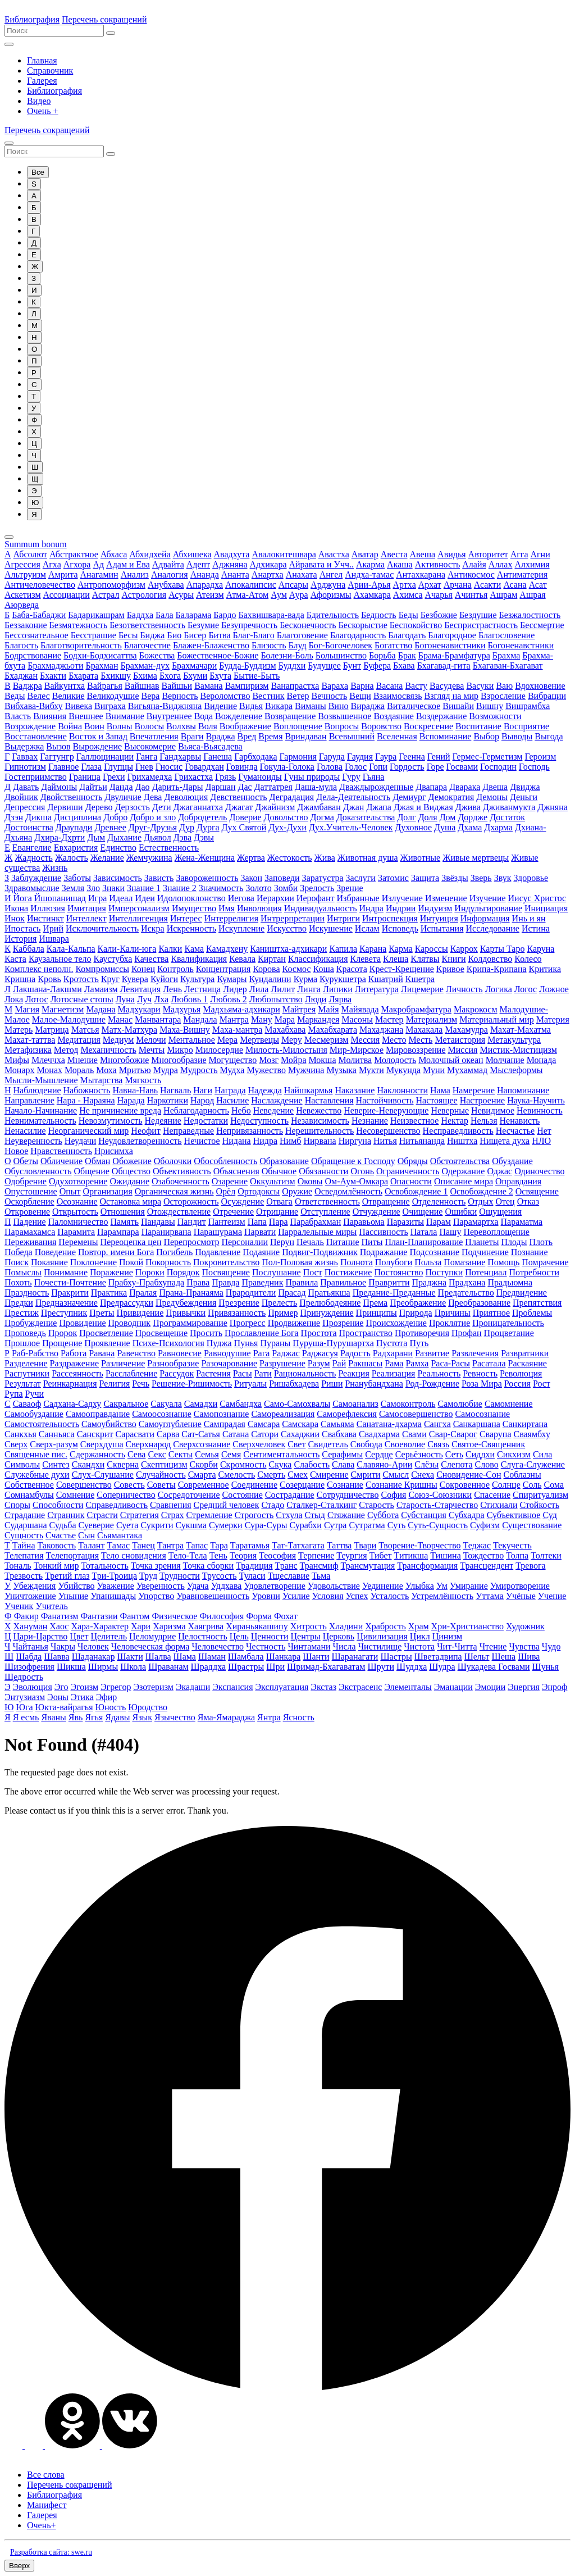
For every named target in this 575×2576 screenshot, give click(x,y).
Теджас (477, 1545)
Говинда (242, 766)
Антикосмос (471, 574)
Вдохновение (540, 685)
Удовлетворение (274, 1586)
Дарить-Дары (177, 787)
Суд (549, 1515)
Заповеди (282, 878)
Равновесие (180, 1353)
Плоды (514, 1242)
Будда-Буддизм (247, 665)
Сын (86, 1535)
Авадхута (232, 554)
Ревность (480, 1373)
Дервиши (65, 807)
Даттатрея (273, 787)
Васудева (447, 685)
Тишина (445, 1555)
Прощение (62, 1343)
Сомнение (75, 1495)
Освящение (537, 1191)
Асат (538, 584)
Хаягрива (206, 1626)
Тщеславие (288, 1575)
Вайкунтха (64, 685)
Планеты (482, 1242)
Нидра (265, 1141)
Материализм (432, 1019)
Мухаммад (467, 1070)
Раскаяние (527, 1363)
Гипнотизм (25, 766)
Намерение (474, 1090)
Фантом (135, 1616)
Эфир (106, 1697)
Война (70, 726)
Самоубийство (108, 1424)
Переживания (30, 1242)
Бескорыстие (363, 625)
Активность (437, 564)
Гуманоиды (260, 777)
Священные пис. (35, 1454)
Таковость (56, 1545)
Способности (58, 1505)
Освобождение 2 (481, 1191)
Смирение (329, 1474)
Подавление (217, 1252)
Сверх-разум (54, 1444)
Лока (13, 999)
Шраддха (208, 1666)
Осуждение (242, 1201)
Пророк (62, 1333)
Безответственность (147, 625)
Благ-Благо (254, 635)
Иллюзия (47, 908)
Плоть (541, 1242)
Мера (227, 1039)
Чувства (524, 1646)
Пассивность (383, 1232)
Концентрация (223, 969)
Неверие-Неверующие (386, 1110)
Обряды (413, 1161)
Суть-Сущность (438, 1525)
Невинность (540, 1110)
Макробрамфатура (416, 1009)
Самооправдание (98, 1414)
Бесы (128, 635)
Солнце (506, 1484)
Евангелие (32, 847)
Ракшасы (365, 1363)
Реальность (438, 1373)
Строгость (254, 1515)
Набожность (87, 1090)
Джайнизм (275, 807)
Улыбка (419, 1586)
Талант (91, 1545)
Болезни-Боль (287, 655)
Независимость (320, 1120)
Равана (102, 1353)
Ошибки (461, 1211)
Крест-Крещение (401, 969)
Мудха (232, 1070)
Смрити (366, 1474)
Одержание (463, 1171)
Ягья (94, 1717)
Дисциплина (77, 817)
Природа (415, 1312)
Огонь (362, 1171)
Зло (93, 888)
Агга (519, 554)
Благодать (407, 635)
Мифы (16, 1060)
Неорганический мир (88, 1130)
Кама (194, 948)
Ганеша (217, 756)
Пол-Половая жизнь (300, 1262)
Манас (120, 1019)
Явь (76, 1717)
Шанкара (283, 1656)
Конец (143, 969)
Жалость (71, 857)
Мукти (371, 1070)
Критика (545, 969)
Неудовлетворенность (139, 1141)
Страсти (101, 1515)
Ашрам (503, 594)
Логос (525, 989)
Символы (22, 1464)
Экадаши (193, 1687)
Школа (133, 1666)
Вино (338, 706)
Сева (136, 1454)
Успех (357, 1596)
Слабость (312, 1464)
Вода (203, 716)
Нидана (236, 1141)
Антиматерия (522, 574)
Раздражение (74, 1363)
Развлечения (475, 1353)
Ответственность (327, 1201)
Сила (542, 1454)
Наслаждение (276, 1100)
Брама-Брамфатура (454, 655)
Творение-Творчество (419, 1545)
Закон (251, 878)
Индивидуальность (320, 908)
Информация (485, 918)
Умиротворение (520, 1586)
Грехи (114, 777)
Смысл (396, 1474)
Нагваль (175, 1090)
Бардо (224, 615)
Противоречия (422, 1333)
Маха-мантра (237, 1029)
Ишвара (54, 938)
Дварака (464, 787)
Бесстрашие (93, 635)
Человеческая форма (150, 1646)
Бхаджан (21, 675)
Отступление (325, 1211)
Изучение (487, 898)
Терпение (316, 1555)
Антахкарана (420, 574)
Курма (305, 979)
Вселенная (397, 736)
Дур (186, 827)
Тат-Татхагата (298, 1545)
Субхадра (467, 1515)
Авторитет (488, 554)
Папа (257, 1221)
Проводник (129, 1323)
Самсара (264, 1424)
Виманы (310, 706)
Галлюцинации (105, 756)
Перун (282, 1242)
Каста (15, 959)
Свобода (366, 1444)
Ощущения (500, 1211)
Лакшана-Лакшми (47, 989)
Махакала (423, 1029)
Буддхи (292, 665)
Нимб (290, 1141)
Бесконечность (308, 625)
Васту (416, 685)
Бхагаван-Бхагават (508, 665)
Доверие (245, 817)
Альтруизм (25, 574)
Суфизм (485, 1525)
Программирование (190, 1323)
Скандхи (88, 1464)
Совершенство (84, 1484)
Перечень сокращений (104, 19)
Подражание (384, 1252)
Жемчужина (149, 857)
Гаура (385, 756)
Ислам (367, 928)
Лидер (235, 989)
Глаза (91, 766)
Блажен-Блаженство (211, 645)
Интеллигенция (138, 918)
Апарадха (204, 584)
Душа (444, 827)
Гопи (378, 766)
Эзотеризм (153, 1687)
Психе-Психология (168, 1343)
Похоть (18, 1282)
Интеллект (86, 918)
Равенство (136, 1353)
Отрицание (277, 1211)
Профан (466, 1333)
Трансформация (427, 1565)
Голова (330, 766)
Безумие (203, 625)
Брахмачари (194, 665)
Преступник (64, 1312)
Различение (123, 1363)
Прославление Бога (262, 1333)
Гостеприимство (35, 777)
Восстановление (35, 736)
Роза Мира (482, 1383)
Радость (355, 1353)
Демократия (451, 797)
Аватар (365, 554)
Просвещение (161, 1333)
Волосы (150, 726)
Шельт (477, 1656)
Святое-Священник (488, 1444)
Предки (18, 1302)
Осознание (77, 1201)
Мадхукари (139, 1009)
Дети (161, 807)
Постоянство (398, 1272)
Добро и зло (153, 817)
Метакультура (514, 1039)
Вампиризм (247, 685)
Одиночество (539, 1171)
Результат (22, 1383)
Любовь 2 (228, 999)
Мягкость (143, 1080)
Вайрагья (104, 685)
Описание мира (463, 1181)
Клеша (395, 959)
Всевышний (352, 736)
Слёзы (426, 1464)
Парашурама (218, 1232)
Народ (202, 1100)
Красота (351, 969)
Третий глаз (67, 1575)
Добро (115, 817)
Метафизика (28, 1050)
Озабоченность (180, 1181)
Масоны (357, 1019)
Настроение (482, 1100)
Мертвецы (259, 1039)
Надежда (265, 1090)
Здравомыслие (32, 888)
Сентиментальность (281, 1454)
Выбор (486, 736)
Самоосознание (161, 1414)
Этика (82, 1697)
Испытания (442, 928)
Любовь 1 (189, 999)
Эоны (58, 1697)
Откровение (27, 1211)
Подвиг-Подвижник (320, 1252)
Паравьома (363, 1221)
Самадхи (201, 1404)
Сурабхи (305, 1525)
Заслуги (361, 878)
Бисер (195, 635)
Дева (153, 797)
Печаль (310, 1242)
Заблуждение (36, 878)
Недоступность (259, 1120)
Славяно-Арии (384, 1464)
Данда (121, 787)
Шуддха (411, 1666)
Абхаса (114, 554)
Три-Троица (114, 1575)
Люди (316, 999)
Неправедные (188, 1130)
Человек (93, 1646)
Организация (108, 1191)
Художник (525, 1626)
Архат (429, 584)
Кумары (232, 979)
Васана (389, 685)
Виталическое (413, 706)
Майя (328, 1009)
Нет (544, 1130)
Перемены (78, 1242)
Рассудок (176, 1373)
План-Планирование (424, 1242)
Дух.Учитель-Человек (351, 827)
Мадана (100, 1009)
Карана (372, 948)
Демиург (409, 797)
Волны (120, 726)
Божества (157, 655)
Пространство (366, 1333)
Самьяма (337, 1424)
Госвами (462, 766)
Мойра (294, 1060)
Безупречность (249, 625)
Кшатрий (385, 979)
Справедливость (116, 1505)
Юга (24, 1707)
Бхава (404, 665)
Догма (322, 817)
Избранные (358, 898)
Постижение (348, 1272)
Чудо (551, 1646)
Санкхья (20, 1434)
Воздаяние (393, 716)
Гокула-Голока (287, 766)
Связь (438, 1444)
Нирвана (319, 1141)
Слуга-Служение (533, 1464)
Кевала (242, 959)
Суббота (383, 1515)
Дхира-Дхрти (59, 837)
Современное (203, 1484)
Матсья (85, 1029)
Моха (106, 1070)
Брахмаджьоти (55, 665)
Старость (376, 1505)
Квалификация (199, 959)
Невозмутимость (111, 1120)
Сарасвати (134, 1434)
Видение (220, 706)
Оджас (499, 1171)
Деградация (292, 797)
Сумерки (226, 1525)
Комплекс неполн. (38, 969)
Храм (418, 1626)
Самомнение (509, 1404)
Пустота (392, 1343)
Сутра (335, 1525)
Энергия (524, 1687)
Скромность (243, 1464)
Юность (110, 1707)
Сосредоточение (189, 1495)
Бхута (220, 675)
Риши (332, 1383)
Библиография (32, 19)
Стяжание (346, 1515)
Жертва (251, 857)
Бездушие (478, 615)
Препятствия (537, 1302)
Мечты (152, 1050)
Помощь (503, 1262)
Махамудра (466, 1029)
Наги (202, 1090)
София (393, 1495)
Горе (435, 766)
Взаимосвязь (397, 696)
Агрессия (22, 564)
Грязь (225, 777)
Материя (552, 1019)
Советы (161, 1484)
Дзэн (13, 817)
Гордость (407, 766)
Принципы (376, 1312)
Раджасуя (320, 1353)
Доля (427, 817)
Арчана (458, 584)
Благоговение (302, 635)
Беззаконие (25, 625)
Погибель (174, 1252)
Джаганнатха (198, 807)
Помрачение (545, 1262)
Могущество (233, 1060)
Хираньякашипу (257, 1626)
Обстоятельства (460, 1161)
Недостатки (206, 1120)
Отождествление (179, 1211)
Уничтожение (30, 1596)
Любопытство (276, 999)
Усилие (296, 1596)
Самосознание (482, 1414)
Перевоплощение (496, 1232)
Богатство (393, 645)
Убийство (76, 1586)
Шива (529, 1656)
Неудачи (80, 1141)
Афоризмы (331, 594)
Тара (219, 1545)
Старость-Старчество (437, 1505)
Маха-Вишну (184, 1029)
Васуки (480, 685)
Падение (29, 1221)
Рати (263, 1373)
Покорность (168, 1262)
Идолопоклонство (191, 898)
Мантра (234, 1019)
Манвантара (158, 1019)
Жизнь (54, 868)
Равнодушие (227, 1353)
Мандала (200, 1019)
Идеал (121, 898)
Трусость (219, 1575)
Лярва (340, 999)
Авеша (423, 554)
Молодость (395, 1060)
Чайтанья (30, 1646)
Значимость (221, 888)
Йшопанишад (60, 898)
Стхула (289, 1515)
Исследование (492, 928)
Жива (324, 857)
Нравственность (61, 1151)
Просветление (106, 1333)
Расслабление (131, 1373)
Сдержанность (97, 1454)
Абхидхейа (149, 554)
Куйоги (164, 979)
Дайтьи (93, 787)
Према (375, 1302)
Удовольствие (334, 1586)
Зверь (481, 878)
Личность (464, 989)
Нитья (385, 1141)
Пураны (275, 1343)
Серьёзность (419, 1454)
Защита (425, 878)
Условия (328, 1596)
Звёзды (454, 878)
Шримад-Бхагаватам (326, 1666)
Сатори (265, 1434)
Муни (434, 1070)
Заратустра (323, 878)
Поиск (16, 1262)
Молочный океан (450, 1060)
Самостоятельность (41, 1424)
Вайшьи (177, 685)
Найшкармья (308, 1090)
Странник (65, 1515)
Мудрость (199, 1070)
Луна (125, 999)
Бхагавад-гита (444, 665)
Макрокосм (476, 1009)
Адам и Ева (128, 564)
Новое (16, 1151)
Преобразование (479, 1302)
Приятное (491, 1312)
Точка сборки (208, 1565)
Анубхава (166, 584)
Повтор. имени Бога (116, 1252)
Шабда (29, 1656)
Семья (207, 1454)
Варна (361, 685)
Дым (96, 837)
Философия (221, 1616)
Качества (151, 959)
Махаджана (381, 1029)
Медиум (118, 1039)
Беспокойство (416, 625)
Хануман (30, 1626)
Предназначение (66, 1302)
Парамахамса (29, 1232)
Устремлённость (442, 1596)
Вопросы (342, 726)
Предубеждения (186, 1302)
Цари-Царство (40, 1636)
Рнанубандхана (374, 1383)
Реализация (394, 1373)
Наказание (355, 1090)
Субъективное (514, 1515)
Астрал (106, 594)
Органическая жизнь (174, 1191)
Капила (343, 948)
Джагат (239, 807)
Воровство (381, 726)
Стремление (209, 1515)
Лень (172, 989)
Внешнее (86, 716)
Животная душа (367, 857)
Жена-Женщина (205, 857)
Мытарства (101, 1080)
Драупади (74, 827)
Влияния (49, 716)
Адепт (198, 564)
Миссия (463, 1050)
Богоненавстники (521, 645)
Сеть (454, 1454)
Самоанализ (355, 1404)
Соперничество (126, 1495)
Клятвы (424, 959)
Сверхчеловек (258, 1444)
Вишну (489, 706)
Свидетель (328, 1444)
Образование (284, 1161)
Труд (148, 1575)
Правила (301, 1282)
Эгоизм (85, 1687)
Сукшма (191, 1525)
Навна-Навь (135, 1090)
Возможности (495, 716)
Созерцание (302, 1484)
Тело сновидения (133, 1555)
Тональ (17, 1565)
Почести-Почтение (70, 1282)
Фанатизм (60, 1616)
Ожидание (129, 1181)
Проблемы (532, 1312)
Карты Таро (502, 948)
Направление (29, 1100)
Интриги (343, 918)
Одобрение (25, 1181)
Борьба (382, 655)
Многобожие (124, 1060)
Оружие (297, 1191)
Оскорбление (29, 1201)
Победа (18, 1252)
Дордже (472, 817)
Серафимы (342, 1454)
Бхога (170, 675)
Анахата (301, 574)
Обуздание (512, 1161)
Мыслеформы (516, 1070)
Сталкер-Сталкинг (321, 1505)
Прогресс (248, 1323)
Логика (498, 989)
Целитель (108, 1636)
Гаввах (25, 756)
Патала (423, 1232)
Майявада (360, 1009)
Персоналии (244, 1242)
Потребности (534, 1272)
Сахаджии (300, 1434)
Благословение (506, 635)
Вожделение (238, 716)
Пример (283, 1312)
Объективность (182, 1171)
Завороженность (207, 878)
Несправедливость (458, 1130)
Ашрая (532, 594)
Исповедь (400, 928)
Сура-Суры (266, 1525)
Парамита (76, 1232)
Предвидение (521, 1292)
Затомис (393, 878)
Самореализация (282, 1414)
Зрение (349, 888)
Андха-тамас (369, 574)
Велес (38, 696)
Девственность (238, 797)
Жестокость (289, 857)
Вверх (19, 2565)
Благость (21, 645)
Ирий (53, 928)
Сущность (23, 1535)
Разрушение (282, 1363)
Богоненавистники (449, 645)
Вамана (208, 685)
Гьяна (374, 777)
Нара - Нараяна (86, 1100)
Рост (541, 1383)
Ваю (504, 685)
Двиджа (525, 787)
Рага (261, 1353)
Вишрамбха (527, 706)
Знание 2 (180, 888)
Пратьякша (329, 1292)
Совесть (129, 1484)
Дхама (470, 827)
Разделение (26, 1363)
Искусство (287, 928)
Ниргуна (355, 1141)
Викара (279, 706)
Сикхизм (514, 1454)
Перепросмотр (191, 1242)
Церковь (338, 1636)
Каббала (28, 948)
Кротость (81, 979)
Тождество (483, 1555)
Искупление (241, 928)
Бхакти (53, 675)
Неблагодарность (196, 1110)
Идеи (144, 898)
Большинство (341, 655)
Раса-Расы (450, 1363)
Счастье (60, 1535)
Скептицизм (164, 1464)
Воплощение (297, 726)
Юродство (147, 1707)
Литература (377, 989)
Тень (218, 1555)
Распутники (26, 1373)
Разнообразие (173, 1363)
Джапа (378, 807)
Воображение (245, 726)
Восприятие (526, 726)
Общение (91, 1171)
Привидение (140, 1312)
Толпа (517, 1555)
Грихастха (193, 777)
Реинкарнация (70, 1383)
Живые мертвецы (475, 857)
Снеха (422, 1474)
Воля (207, 726)
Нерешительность (319, 1130)
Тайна (23, 1545)
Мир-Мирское (357, 1050)
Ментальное (191, 1039)
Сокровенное (465, 1484)
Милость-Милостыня (286, 1050)
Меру (291, 1039)
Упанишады (113, 1596)
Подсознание (434, 1252)
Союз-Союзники (440, 1495)
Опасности (411, 1181)
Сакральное (125, 1404)
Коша (323, 969)
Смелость (236, 1474)
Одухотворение (78, 1181)
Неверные (450, 1110)
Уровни (266, 1596)
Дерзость (132, 807)
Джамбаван (318, 807)
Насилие (232, 1100)
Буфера (377, 665)
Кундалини (270, 979)
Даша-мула (316, 787)
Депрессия (24, 807)
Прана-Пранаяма (191, 1292)
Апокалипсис (250, 584)
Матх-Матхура (130, 1029)
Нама (440, 1090)
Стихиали (498, 1505)
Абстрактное (73, 554)
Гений (438, 756)
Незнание (370, 1120)
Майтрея (299, 1009)
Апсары (293, 584)
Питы (372, 1242)
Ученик (18, 1606)
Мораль (79, 1070)
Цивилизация (382, 1636)
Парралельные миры (317, 1232)
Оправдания (518, 1181)
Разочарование (229, 1363)
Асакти (487, 584)
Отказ (528, 1201)
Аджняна (229, 564)
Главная (42, 60)
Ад (98, 564)
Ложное (554, 989)
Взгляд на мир (452, 696)
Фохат (286, 1616)
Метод (66, 1050)
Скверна (123, 1464)
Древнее (110, 827)
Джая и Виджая (423, 807)
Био (174, 635)
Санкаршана (476, 1424)
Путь (418, 1343)
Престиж (21, 1312)
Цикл (420, 1636)
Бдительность (333, 615)
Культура (197, 979)
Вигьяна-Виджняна (165, 706)
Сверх (16, 1444)
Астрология (143, 594)
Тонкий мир (56, 1565)
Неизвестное (414, 1120)
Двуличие (122, 797)
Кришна (19, 979)
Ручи (34, 1393)
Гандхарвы (180, 756)
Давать (26, 787)
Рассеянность (77, 1373)
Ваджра (27, 685)
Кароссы (431, 948)
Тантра (170, 1545)
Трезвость (23, 1575)
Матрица (52, 1029)
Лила (259, 989)
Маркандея (318, 1019)
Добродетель (202, 817)
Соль (532, 1484)
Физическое (174, 1616)
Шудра (442, 1666)
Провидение (82, 1323)
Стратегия (139, 1515)
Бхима (145, 675)
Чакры (63, 1646)
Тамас (118, 1545)
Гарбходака (255, 756)
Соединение (254, 1484)
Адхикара (267, 564)
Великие (68, 696)
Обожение (131, 1161)
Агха (52, 564)
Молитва (355, 1060)
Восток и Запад (98, 736)
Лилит (283, 989)
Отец (504, 1201)
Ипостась (22, 928)
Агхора (77, 564)
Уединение (382, 1586)
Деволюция (186, 797)
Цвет (79, 1636)
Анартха (268, 574)
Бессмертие (542, 625)
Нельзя (484, 1120)
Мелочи (151, 1039)
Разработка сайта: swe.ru (51, 2552)
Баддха (140, 615)
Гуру (351, 777)
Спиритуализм (540, 1495)
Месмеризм (326, 1039)
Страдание (24, 1515)
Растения (213, 1373)
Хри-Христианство (467, 1626)
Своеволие (405, 1444)
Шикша (71, 1666)
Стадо (272, 1505)
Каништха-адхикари (288, 948)
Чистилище (380, 1646)
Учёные (521, 1596)
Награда (230, 1090)
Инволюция (259, 908)
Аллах (501, 564)
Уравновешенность (212, 1596)
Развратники (525, 1353)
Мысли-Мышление (41, 1080)
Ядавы (117, 1717)
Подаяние (261, 1252)
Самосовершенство (416, 1414)
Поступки (444, 1272)
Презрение (238, 1302)
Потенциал (485, 1272)
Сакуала (165, 1404)
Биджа (152, 635)
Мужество (266, 1070)
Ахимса (408, 594)
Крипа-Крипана (497, 969)
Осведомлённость (348, 1191)
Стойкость (540, 1505)
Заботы (77, 878)
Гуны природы (312, 777)
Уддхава (226, 1586)
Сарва (168, 1434)
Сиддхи (480, 1454)
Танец (143, 1545)
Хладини (346, 1626)
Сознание (345, 1484)
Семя (231, 1454)
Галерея (42, 80)
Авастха (333, 554)
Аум (279, 594)
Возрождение (30, 726)
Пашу (450, 1232)
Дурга (208, 827)
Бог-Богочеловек (340, 645)
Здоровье (530, 878)
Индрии (401, 908)
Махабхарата (332, 1029)
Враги (192, 736)
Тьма (321, 1575)
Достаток (507, 817)
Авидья (451, 554)
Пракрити (70, 1292)
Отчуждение (376, 1211)
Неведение (273, 1110)
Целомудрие (152, 1636)
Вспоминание (445, 736)
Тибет (380, 1555)
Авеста (394, 554)
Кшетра (420, 979)
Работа (73, 1353)
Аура (298, 594)
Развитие (432, 1353)
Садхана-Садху (72, 1404)
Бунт (352, 665)
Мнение (82, 1060)
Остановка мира (130, 1201)
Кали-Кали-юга (127, 948)
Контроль (175, 969)
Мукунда (403, 1070)
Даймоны (59, 787)
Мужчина (306, 1070)
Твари (365, 1545)
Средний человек (226, 1505)
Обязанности (323, 1171)
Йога (22, 898)
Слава (343, 1464)
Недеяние (163, 1120)
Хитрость (308, 1626)
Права (197, 1282)
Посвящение (226, 1272)
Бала (165, 615)
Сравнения (170, 1505)
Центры (306, 1636)
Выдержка (24, 746)
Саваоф (27, 1404)
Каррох (464, 948)
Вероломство (225, 696)
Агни (540, 554)
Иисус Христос (537, 898)
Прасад (291, 1292)
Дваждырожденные (376, 787)
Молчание (505, 1060)
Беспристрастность (481, 625)
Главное (63, 766)
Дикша (38, 817)
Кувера (135, 979)
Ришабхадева (294, 1383)
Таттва (339, 1545)
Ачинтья (471, 594)
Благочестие (147, 645)
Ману (261, 1019)
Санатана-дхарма (389, 1424)
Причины (453, 1312)
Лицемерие (422, 989)
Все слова (46, 2474)
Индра (371, 908)
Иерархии (275, 898)
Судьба (62, 1525)
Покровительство (226, 1262)
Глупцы (118, 766)
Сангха (437, 1424)
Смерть (271, 1474)
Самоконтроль (408, 1404)
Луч (144, 999)
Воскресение (428, 726)
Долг (406, 817)
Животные (420, 857)
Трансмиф (319, 1565)
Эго (61, 1687)
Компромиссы (102, 969)
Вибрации (547, 696)
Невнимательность (40, 1120)
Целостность (202, 1636)
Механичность (108, 1050)
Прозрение (342, 1323)
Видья (251, 706)
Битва (219, 635)
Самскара (300, 1424)
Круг (110, 979)
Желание (107, 857)
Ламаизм (101, 989)
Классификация (318, 959)
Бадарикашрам (96, 615)
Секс (157, 1454)
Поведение (55, 1252)
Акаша (400, 564)
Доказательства (365, 817)
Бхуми (195, 675)
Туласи (252, 1575)
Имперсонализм (139, 908)
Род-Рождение (432, 1383)
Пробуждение (30, 1323)
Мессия (365, 1039)
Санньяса (57, 1434)
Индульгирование (488, 908)
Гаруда (332, 756)
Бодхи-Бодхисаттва (100, 655)
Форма (259, 1616)
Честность (265, 1646)
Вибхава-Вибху (33, 706)
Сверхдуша (102, 1444)
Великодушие (113, 696)
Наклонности (402, 1090)
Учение (552, 1596)
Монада (541, 1060)
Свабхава (339, 1434)
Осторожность (190, 1201)
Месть (420, 1039)
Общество (131, 1171)
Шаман (212, 1656)
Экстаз (323, 1687)
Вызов (58, 746)
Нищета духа (505, 1141)
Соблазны (522, 1474)
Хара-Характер (100, 1626)
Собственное (29, 1484)
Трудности (179, 1575)
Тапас (197, 1545)
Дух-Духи (287, 827)
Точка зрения (156, 1565)
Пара (278, 1221)
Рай (339, 1363)
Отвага (279, 1201)
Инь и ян (529, 918)
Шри (275, 1666)
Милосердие (219, 1050)
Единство (118, 847)
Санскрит (95, 1434)
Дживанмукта (509, 807)
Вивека (78, 706)
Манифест (46, 2505)
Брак (407, 655)
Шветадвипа (438, 1656)
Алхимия (531, 564)
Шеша (504, 1656)
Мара (285, 1019)
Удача (198, 1586)
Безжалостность (530, 615)
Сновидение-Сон (468, 1474)
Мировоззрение (415, 1050)
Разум (319, 1363)
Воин (94, 726)
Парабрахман (315, 1221)
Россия (517, 1383)
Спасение (492, 1495)
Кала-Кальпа (71, 948)
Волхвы (181, 726)
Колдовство (490, 959)
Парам (438, 1221)
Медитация (78, 1039)
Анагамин (99, 574)
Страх (172, 1515)
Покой (131, 1262)
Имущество (194, 908)
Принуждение (327, 1312)
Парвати (260, 1232)
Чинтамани (309, 1646)
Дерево (99, 807)
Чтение (493, 1646)
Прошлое (22, 1343)
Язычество (174, 1717)
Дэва (182, 837)
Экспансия (232, 1687)
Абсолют (30, 554)
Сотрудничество (348, 1495)
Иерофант (315, 898)
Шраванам (168, 1666)
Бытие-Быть (257, 675)
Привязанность (237, 1312)
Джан (353, 807)
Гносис (169, 766)
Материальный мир (496, 1019)
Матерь (18, 1029)
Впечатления (154, 736)
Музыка (341, 1070)
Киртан (272, 959)
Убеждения (34, 1586)
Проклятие (449, 1323)
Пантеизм (226, 1221)
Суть (396, 1525)
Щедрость (23, 1677)
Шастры (396, 1656)
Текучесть (512, 1545)
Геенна (412, 756)
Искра (153, 928)
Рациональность (305, 1373)
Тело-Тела (187, 1555)
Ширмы (103, 1666)
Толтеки (546, 1555)
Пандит (191, 1221)
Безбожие (439, 615)
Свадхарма (379, 1434)
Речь (140, 1383)
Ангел (331, 574)
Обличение (61, 1161)
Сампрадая (224, 1424)
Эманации (453, 1687)
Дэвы (204, 837)
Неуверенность (33, 1141)
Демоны (492, 797)
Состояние (242, 1495)
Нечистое (202, 1141)
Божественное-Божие (217, 655)
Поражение (111, 1272)
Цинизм (447, 1636)
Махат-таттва (29, 1039)
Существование (532, 1525)
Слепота (456, 1464)
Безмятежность (78, 625)
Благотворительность (81, 645)
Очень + (42, 111)
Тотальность (104, 1565)
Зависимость (117, 878)
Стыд (315, 1515)
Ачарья (439, 594)
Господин (498, 766)
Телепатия (24, 1555)
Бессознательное (36, 635)
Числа (344, 1646)
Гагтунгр (57, 756)
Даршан (221, 787)
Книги (454, 959)
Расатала (489, 1363)
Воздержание (441, 716)
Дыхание (124, 837)
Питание (342, 1242)
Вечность (329, 696)
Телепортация (72, 1555)
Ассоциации (66, 594)
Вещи (360, 696)
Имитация (86, 908)
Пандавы (158, 1221)
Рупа (13, 1393)
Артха (404, 584)
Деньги (523, 797)
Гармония (298, 756)
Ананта (235, 574)
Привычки (186, 1312)
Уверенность (160, 1586)
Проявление (107, 1343)
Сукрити (156, 1525)
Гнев (144, 766)
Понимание (66, 1272)
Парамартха (476, 1221)
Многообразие (178, 1060)
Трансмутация (368, 1565)
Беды (408, 615)
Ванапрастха (295, 685)
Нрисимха (113, 1151)
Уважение (115, 1586)
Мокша (322, 1060)
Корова (266, 969)
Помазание (464, 1262)
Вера (151, 696)
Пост (312, 1272)
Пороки (150, 1272)
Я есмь (26, 1717)
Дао (142, 787)
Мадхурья (182, 1009)
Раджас (285, 1353)
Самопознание (221, 1414)
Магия (27, 1009)
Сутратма (367, 1525)
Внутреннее (169, 716)
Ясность (298, 1717)
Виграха (110, 706)
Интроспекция (390, 918)
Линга (309, 989)
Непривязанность (249, 1130)
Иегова (241, 898)
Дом (448, 817)
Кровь (49, 979)
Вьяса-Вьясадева (210, 746)
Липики (338, 989)
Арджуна (328, 584)
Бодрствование (32, 655)
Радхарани (393, 1353)
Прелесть (280, 1302)
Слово (487, 1464)
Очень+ (41, 2525)
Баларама (194, 615)
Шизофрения (29, 1666)
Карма (400, 948)
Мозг (269, 1060)
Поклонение (93, 1262)
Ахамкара (372, 594)
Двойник (21, 797)
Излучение (402, 898)
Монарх (19, 1070)
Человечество (217, 1646)
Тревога (530, 1565)
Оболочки (172, 1161)
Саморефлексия (347, 1414)
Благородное (452, 635)
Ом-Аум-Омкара (356, 1181)
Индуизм (435, 908)
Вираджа (367, 706)
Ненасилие (25, 1130)
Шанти (316, 1656)
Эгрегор (116, 1687)
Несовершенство (388, 1130)
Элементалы (407, 1687)
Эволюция (32, 1687)
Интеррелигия (231, 918)
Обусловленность (38, 1171)
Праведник (262, 1282)
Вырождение (97, 746)
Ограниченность (407, 1171)
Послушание (276, 1272)
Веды (14, 696)
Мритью (135, 1070)
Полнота (356, 1262)
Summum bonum (35, 544)
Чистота (419, 1646)
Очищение (423, 1211)
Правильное (343, 1282)
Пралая (143, 1292)
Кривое (450, 969)
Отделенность (439, 1201)
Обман (97, 1161)
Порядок (183, 1272)
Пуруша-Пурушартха (333, 1343)
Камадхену (227, 948)
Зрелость (317, 888)
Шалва (158, 1656)
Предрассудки (126, 1302)
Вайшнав (142, 685)
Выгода (549, 736)
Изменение (446, 898)
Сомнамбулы (29, 1495)
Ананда (204, 574)
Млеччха (48, 1060)
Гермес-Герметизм (488, 756)
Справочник (50, 70)
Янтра (269, 1717)
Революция (521, 1373)
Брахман (101, 665)
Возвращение (290, 716)
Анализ (135, 574)
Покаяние (49, 1262)
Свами (414, 1434)
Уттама (490, 1596)
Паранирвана (166, 1232)
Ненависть (520, 1120)
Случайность (161, 1474)
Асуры (181, 594)
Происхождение (396, 1323)
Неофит (146, 1130)
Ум (442, 1586)
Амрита (63, 574)
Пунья (246, 1343)
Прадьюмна (509, 1282)
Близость (269, 645)
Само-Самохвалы (297, 1404)
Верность (180, 696)
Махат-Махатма (520, 1029)
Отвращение (386, 1201)
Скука (280, 1464)
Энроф (555, 1687)
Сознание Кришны (401, 1484)
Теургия (351, 1555)
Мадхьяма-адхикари (241, 1009)
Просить (206, 1333)
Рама (394, 1363)
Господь (534, 766)
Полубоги (393, 1262)
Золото (258, 888)
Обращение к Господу (353, 1161)
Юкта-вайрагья (64, 1707)
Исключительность (102, 928)
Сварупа (496, 1434)
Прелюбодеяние (329, 1302)
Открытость (75, 1211)
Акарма (370, 564)
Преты (101, 1312)
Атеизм (210, 594)
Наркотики (167, 1100)
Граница (85, 777)
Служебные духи (37, 1474)
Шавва (56, 1656)
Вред (247, 736)
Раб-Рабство (35, 1353)
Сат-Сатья (200, 1434)
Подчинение (485, 1252)
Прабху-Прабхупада (146, 1282)
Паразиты (405, 1221)
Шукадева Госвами (494, 1666)
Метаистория (460, 1039)
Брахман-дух (144, 665)
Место (394, 1039)
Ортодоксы (259, 1191)
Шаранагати (355, 1656)
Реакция (353, 1373)
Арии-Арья (369, 584)
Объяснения (236, 1171)
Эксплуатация (282, 1687)
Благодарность (358, 635)
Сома (554, 1484)
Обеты (25, 1161)
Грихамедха (149, 777)
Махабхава (284, 1029)
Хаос (59, 1626)
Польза (427, 1262)
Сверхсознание (201, 1444)
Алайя (474, 564)
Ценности (270, 1636)
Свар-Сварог (453, 1434)
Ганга (146, 756)
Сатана (235, 1434)
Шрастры (246, 1666)
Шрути (381, 1666)
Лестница (202, 989)
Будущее (324, 665)
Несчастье (515, 1130)
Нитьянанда (422, 1141)
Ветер (298, 696)
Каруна (540, 948)
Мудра (165, 1070)
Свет (296, 1444)
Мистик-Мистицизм (518, 1050)
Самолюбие (459, 1404)
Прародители (251, 1292)
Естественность (169, 847)
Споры (17, 1505)
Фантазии (98, 1616)
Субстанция (423, 1515)
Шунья (545, 1666)
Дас (245, 787)
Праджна (429, 1282)
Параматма (522, 1221)
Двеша (495, 787)
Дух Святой (244, 827)
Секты (180, 1454)
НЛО (541, 1141)
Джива (468, 807)
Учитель (51, 1606)
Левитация (140, 989)
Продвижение (294, 1323)
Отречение (233, 1211)
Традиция (254, 1565)
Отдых (480, 1201)
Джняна (552, 807)
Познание (529, 1252)
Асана (514, 584)
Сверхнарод (148, 1444)
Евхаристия (76, 847)
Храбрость (385, 1626)
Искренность (191, 928)
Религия (114, 1383)
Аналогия (169, 574)
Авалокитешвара (284, 554)
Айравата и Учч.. (321, 564)
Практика (109, 1292)
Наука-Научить (536, 1100)
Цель (239, 1636)
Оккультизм (272, 1181)
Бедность (378, 615)
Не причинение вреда (120, 1110)
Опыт (70, 1191)
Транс (286, 1565)
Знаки (113, 888)
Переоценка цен (131, 1242)
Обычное (279, 1171)
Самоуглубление (170, 1424)
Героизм (540, 756)
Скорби (204, 1464)
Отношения (123, 1211)
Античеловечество (39, 584)
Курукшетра (343, 979)
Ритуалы (250, 1383)
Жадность (34, 857)
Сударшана (25, 1525)
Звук (503, 878)
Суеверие (96, 1525)
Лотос (36, 999)
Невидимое (492, 1110)
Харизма (169, 1626)
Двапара (431, 787)
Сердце (379, 1454)
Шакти (130, 1656)
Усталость (390, 1596)
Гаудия (360, 756)
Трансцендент (486, 1565)
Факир (26, 1616)
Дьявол (157, 837)
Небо (241, 1110)
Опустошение (30, 1191)
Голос (356, 766)
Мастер (389, 1019)
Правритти (388, 1282)
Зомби (286, 888)
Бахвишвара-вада (271, 615)
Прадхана (467, 1282)
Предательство (466, 1292)
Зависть (159, 878)
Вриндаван (306, 736)
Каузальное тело (60, 959)
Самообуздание (33, 1414)
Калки (170, 948)
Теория (243, 1555)
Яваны (53, 1717)
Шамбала (246, 1656)
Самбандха (241, 1404)
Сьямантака (119, 1535)
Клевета (365, 959)
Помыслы (23, 1272)
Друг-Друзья (153, 827)
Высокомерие (150, 746)
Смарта (202, 1474)
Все (37, 172)
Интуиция (439, 918)
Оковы (310, 1181)
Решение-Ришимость (192, 1383)
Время (270, 736)
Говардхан (204, 766)
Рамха (416, 1363)
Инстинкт (45, 918)
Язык (142, 1717)
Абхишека (192, 554)
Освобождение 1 (416, 1191)
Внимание (125, 716)
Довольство (286, 817)
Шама (185, 1656)
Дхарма (498, 827)
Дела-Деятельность (353, 797)
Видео (39, 101)
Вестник (268, 696)
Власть (17, 716)
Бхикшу (116, 675)
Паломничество (78, 1221)
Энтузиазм (24, 1697)
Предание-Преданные (394, 1292)
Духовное (413, 827)
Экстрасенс (360, 1687)
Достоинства (28, 827)
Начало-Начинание (40, 1110)
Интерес (186, 918)
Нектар (454, 1120)
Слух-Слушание (103, 1474)
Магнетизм (63, 1009)
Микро (180, 1050)
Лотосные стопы (82, 999)
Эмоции (490, 1687)
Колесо (527, 959)
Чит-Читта (457, 1646)
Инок (14, 918)
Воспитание (478, 726)
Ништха (462, 1141)
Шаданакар (93, 1656)
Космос (296, 969)
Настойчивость (385, 1100)
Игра (97, 898)
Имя (226, 908)
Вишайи (458, 706)
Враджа (220, 736)
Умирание (469, 1586)
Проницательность (508, 1323)
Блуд (297, 645)
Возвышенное (344, 716)
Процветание (509, 1333)
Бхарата (83, 675)
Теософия (277, 1555)
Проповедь (25, 1333)
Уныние (73, 1596)
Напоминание (523, 1090)
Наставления (329, 1100)
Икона (16, 908)
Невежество (318, 1110)
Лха (161, 999)
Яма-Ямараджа (226, 1717)
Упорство (156, 1596)
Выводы (516, 736)
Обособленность (225, 1161)
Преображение (418, 1302)
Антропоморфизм (111, 584)
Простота (319, 1333)
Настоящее (437, 1100)
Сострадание (289, 1495)
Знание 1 (144, 888)
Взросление (503, 696)
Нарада (131, 1100)
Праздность (26, 1292)
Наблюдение (37, 1090)
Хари (140, 1626)
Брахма (506, 655)
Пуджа (219, 1343)
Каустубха (112, 959)
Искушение (331, 928)
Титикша (411, 1555)
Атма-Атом (247, 594)
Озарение (230, 1181)
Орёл (226, 1191)
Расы (242, 1373)
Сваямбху (531, 1434)
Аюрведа (21, 605)
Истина (536, 928)
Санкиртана (525, 1424)
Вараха (334, 685)
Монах (50, 1070)
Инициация (546, 908)
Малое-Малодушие (69, 1019)
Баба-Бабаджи (39, 615)
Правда (225, 1282)
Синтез (55, 1464)
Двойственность (71, 797)
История (20, 938)
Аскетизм (22, 594)
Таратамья (250, 1545)
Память (125, 1221)
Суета (127, 1525)
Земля (73, 888)
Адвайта (168, 564)
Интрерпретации (293, 918)
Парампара (118, 1232)
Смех (298, 1474)
